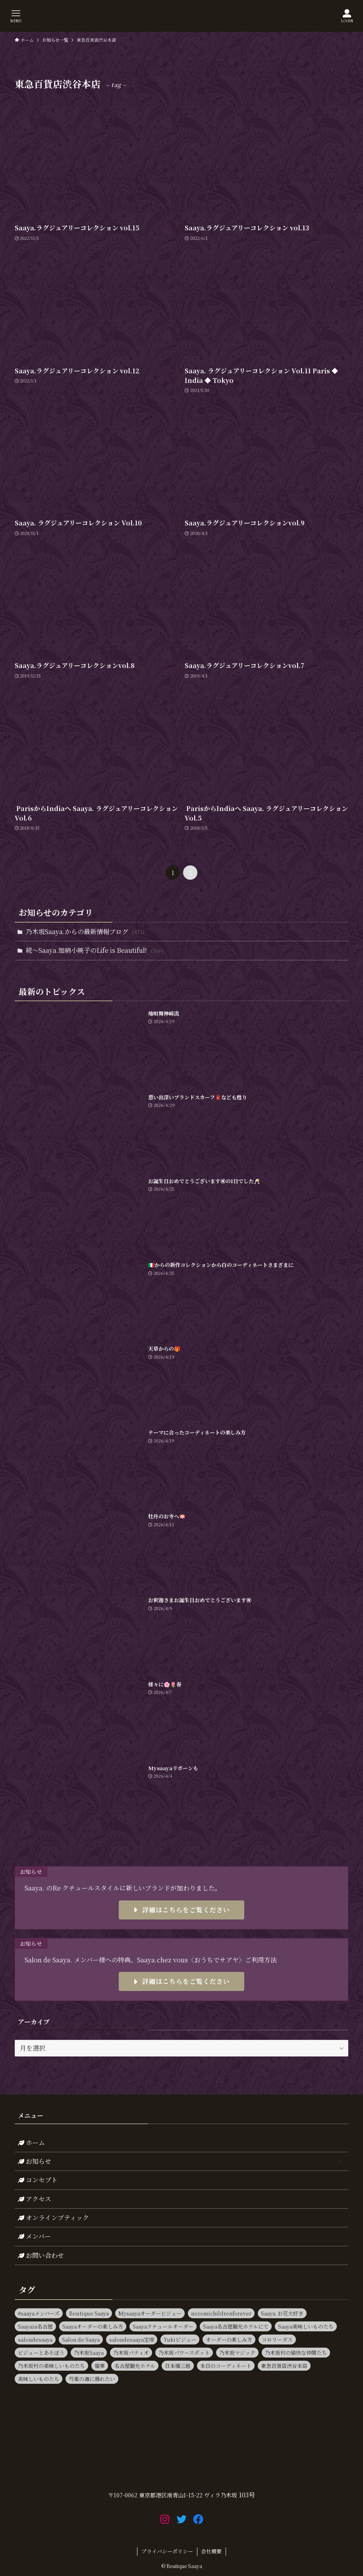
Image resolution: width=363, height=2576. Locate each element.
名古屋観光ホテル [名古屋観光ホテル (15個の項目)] (134, 2365)
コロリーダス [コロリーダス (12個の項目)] (277, 2339)
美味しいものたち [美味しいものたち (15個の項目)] (38, 2379)
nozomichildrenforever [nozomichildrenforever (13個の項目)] (221, 2313)
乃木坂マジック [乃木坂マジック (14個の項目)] (237, 2352)
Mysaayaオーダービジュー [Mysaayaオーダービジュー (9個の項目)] (150, 2313)
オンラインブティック (53, 2217)
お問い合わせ (41, 2255)
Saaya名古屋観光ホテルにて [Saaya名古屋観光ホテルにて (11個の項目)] (235, 2326)
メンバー (34, 2236)
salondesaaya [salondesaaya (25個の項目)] (35, 2339)
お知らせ (182, 2161)
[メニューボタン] (16, 16)
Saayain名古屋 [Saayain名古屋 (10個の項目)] (35, 2326)
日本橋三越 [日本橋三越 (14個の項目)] (178, 2365)
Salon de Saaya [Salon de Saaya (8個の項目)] (81, 2339)
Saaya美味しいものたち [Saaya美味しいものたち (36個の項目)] (306, 2326)
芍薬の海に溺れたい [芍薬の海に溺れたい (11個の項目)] (92, 2379)
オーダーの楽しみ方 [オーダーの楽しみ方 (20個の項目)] (229, 2339)
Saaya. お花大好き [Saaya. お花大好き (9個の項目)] (282, 2313)
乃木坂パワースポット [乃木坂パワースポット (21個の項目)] (184, 2352)
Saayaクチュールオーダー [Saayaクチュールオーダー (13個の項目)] (163, 2326)
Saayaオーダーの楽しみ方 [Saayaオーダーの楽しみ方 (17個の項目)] (92, 2326)
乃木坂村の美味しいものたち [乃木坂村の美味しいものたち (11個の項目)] (51, 2365)
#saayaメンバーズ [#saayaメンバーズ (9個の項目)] (39, 2313)
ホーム (31, 2142)
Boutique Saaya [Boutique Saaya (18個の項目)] (89, 2313)
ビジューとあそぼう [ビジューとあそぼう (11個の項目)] (41, 2352)
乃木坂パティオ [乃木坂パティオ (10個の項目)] (131, 2352)
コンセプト (38, 2179)
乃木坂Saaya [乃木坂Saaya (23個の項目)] (89, 2352)
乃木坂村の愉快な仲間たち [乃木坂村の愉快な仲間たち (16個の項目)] (296, 2352)
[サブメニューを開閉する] (339, 2161)
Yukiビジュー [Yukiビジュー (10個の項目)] (180, 2339)
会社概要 (211, 2551)
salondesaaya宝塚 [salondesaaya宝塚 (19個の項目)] (131, 2339)
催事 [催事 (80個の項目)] (100, 2365)
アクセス (34, 2198)
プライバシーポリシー (167, 2551)
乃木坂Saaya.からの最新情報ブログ (85, 931)
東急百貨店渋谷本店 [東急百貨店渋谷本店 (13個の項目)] (284, 2365)
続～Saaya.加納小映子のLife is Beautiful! (95, 950)
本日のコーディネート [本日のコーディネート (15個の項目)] (225, 2365)
